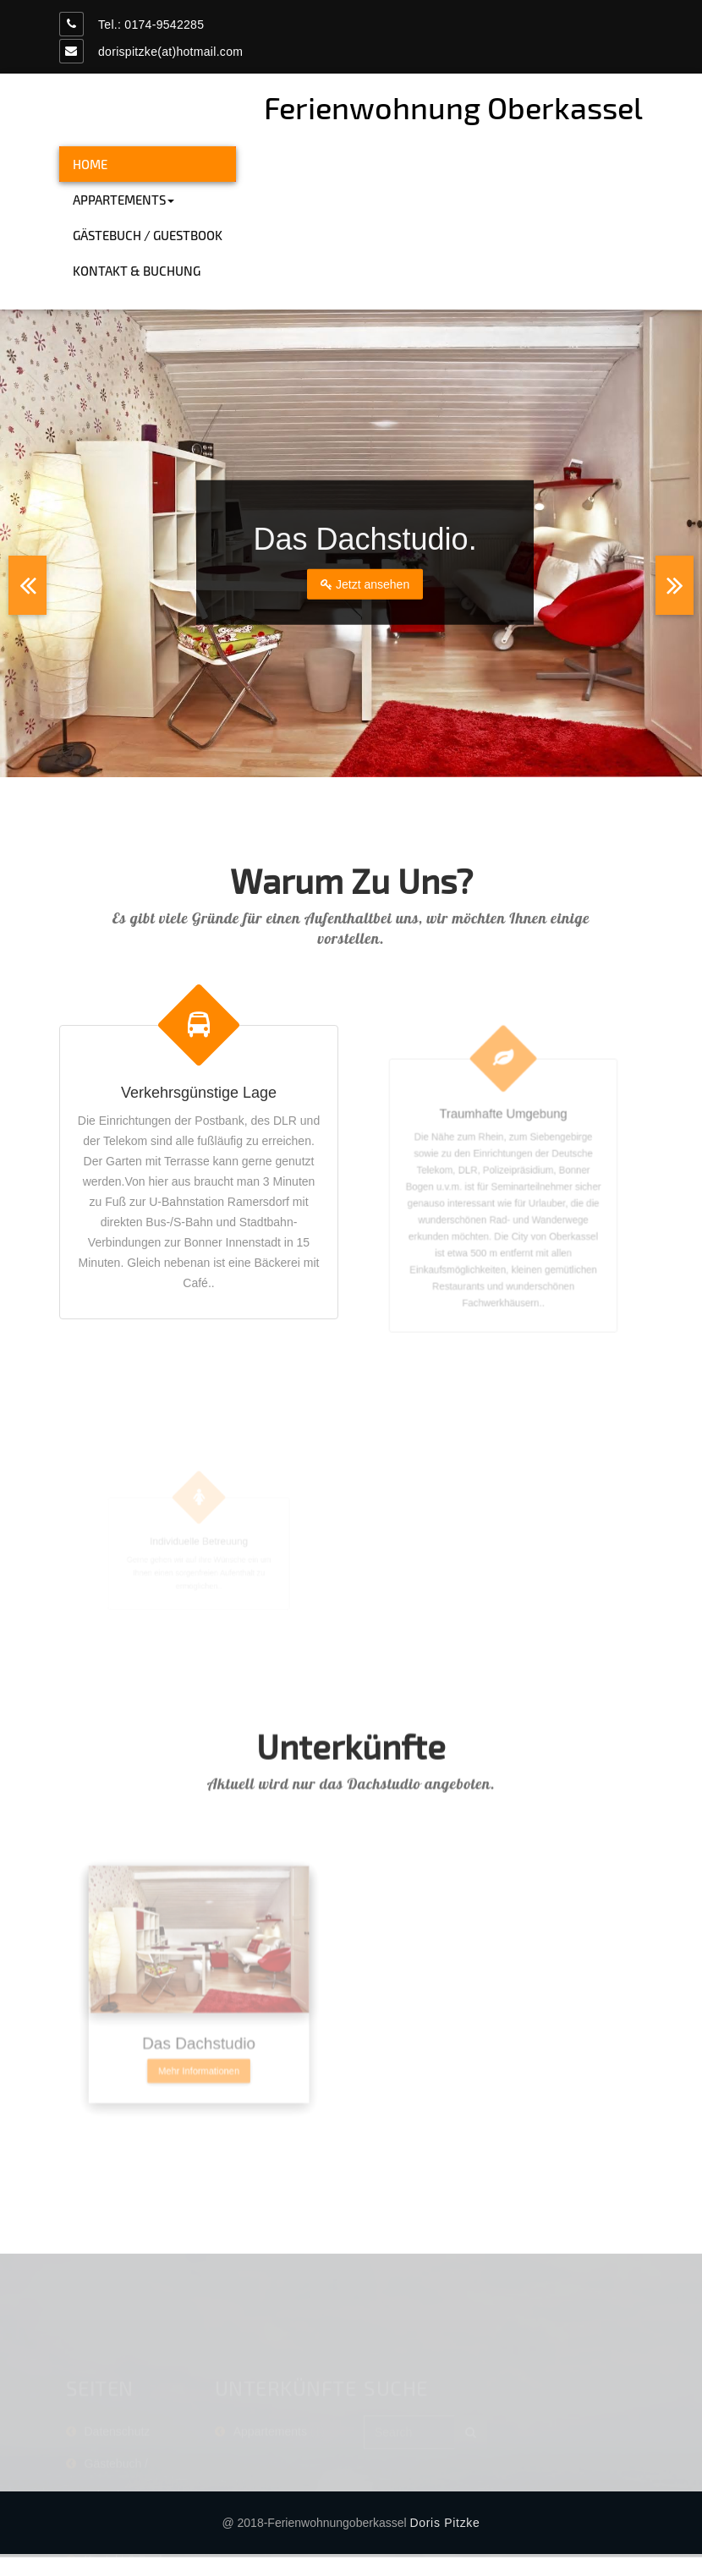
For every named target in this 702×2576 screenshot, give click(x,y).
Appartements (123, 199)
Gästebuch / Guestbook (147, 235)
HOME (90, 164)
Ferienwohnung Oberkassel (453, 107)
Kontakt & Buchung (136, 270)
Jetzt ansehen (365, 584)
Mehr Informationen (199, 2111)
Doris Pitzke (444, 2522)
